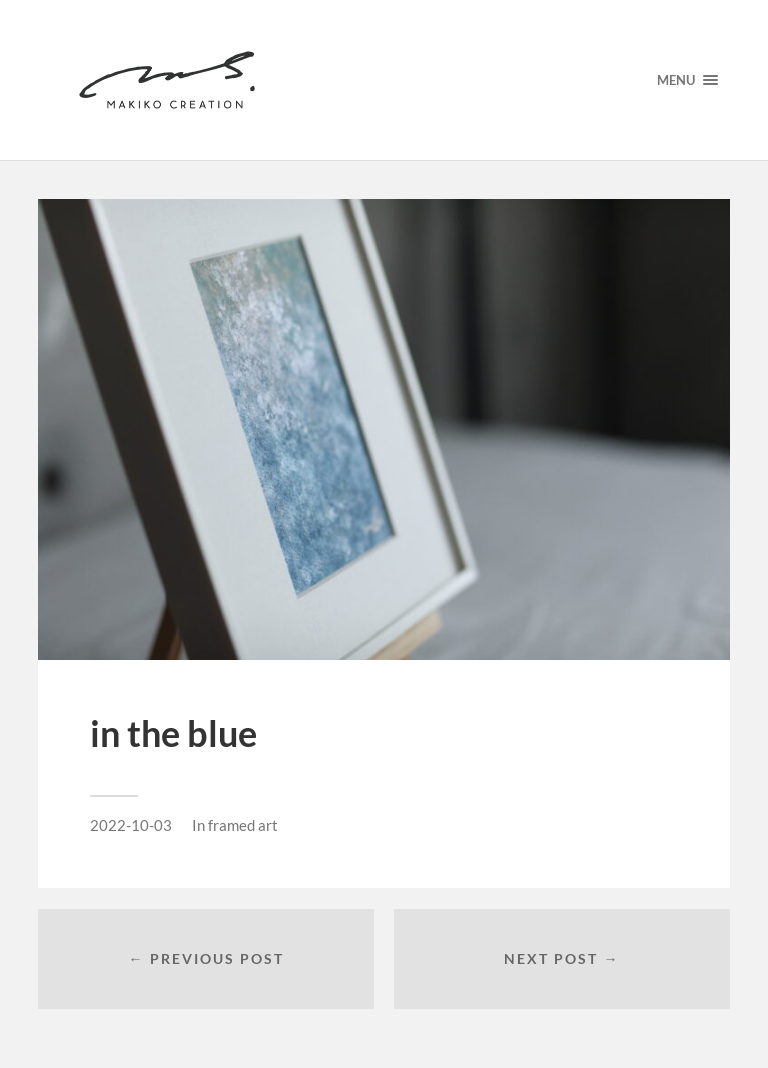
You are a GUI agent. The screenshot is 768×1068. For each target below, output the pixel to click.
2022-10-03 (131, 825)
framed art (243, 825)
